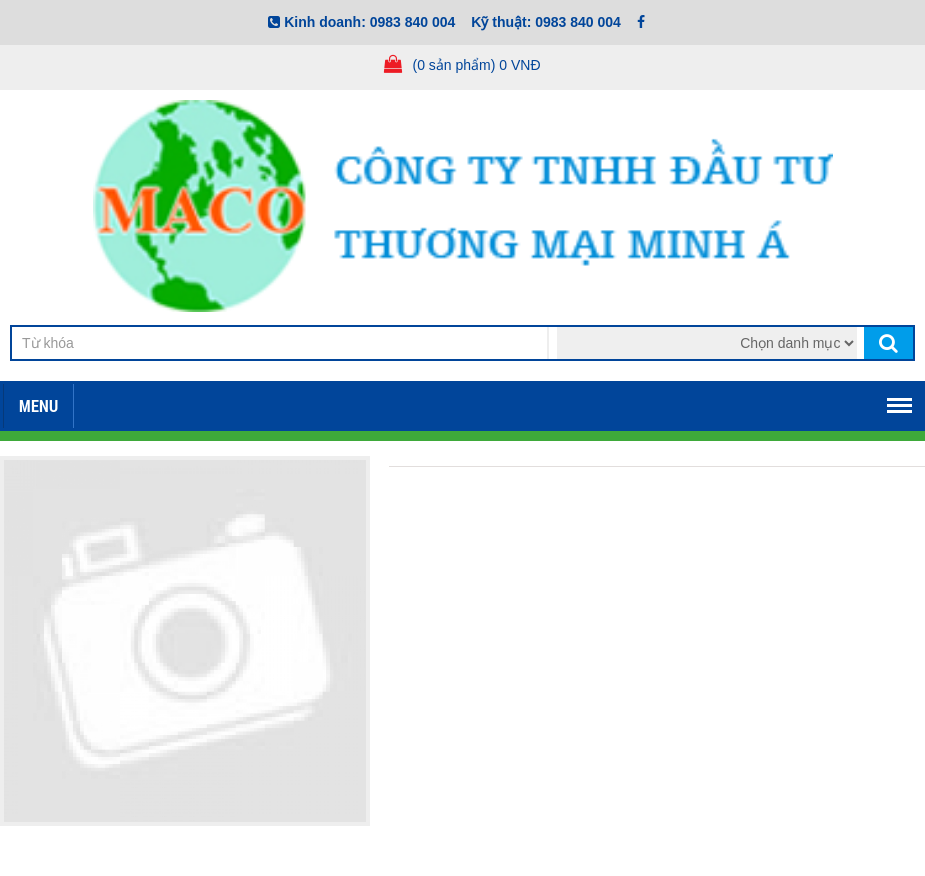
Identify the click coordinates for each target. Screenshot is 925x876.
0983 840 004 (413, 22)
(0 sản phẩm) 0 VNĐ (476, 65)
